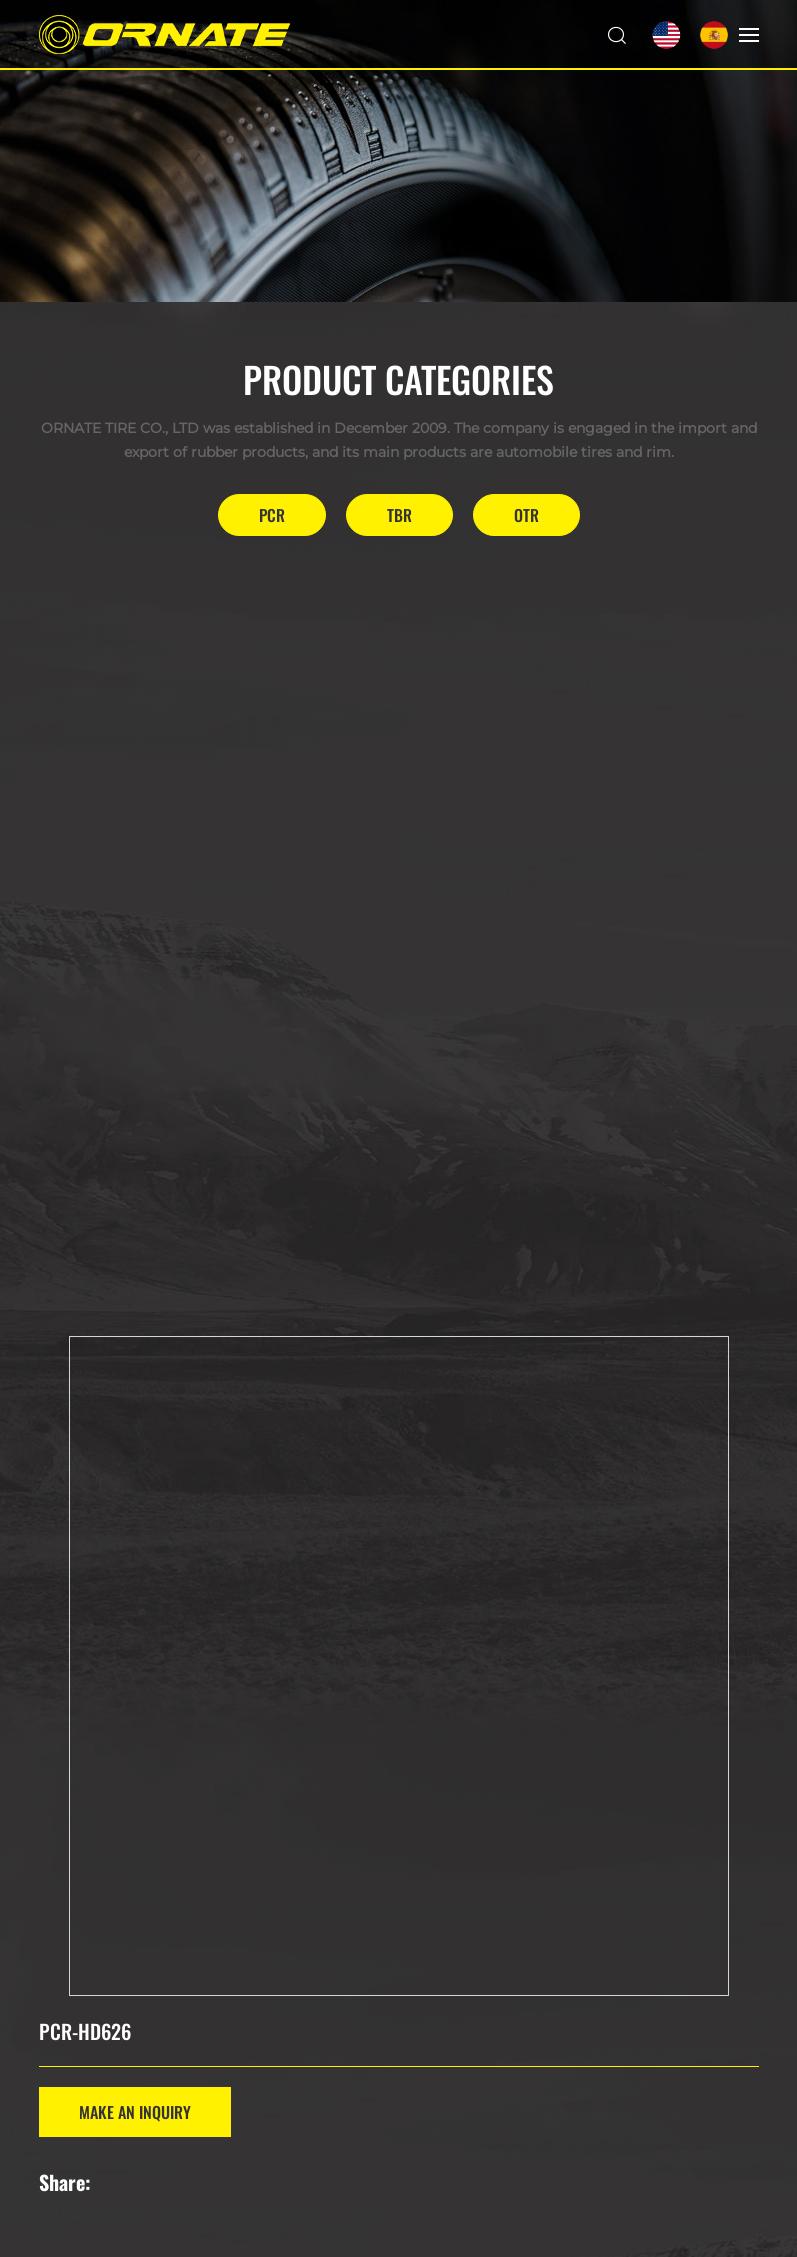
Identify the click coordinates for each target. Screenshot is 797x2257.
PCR (272, 515)
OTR (526, 515)
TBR (399, 515)
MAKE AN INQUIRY (135, 2112)
